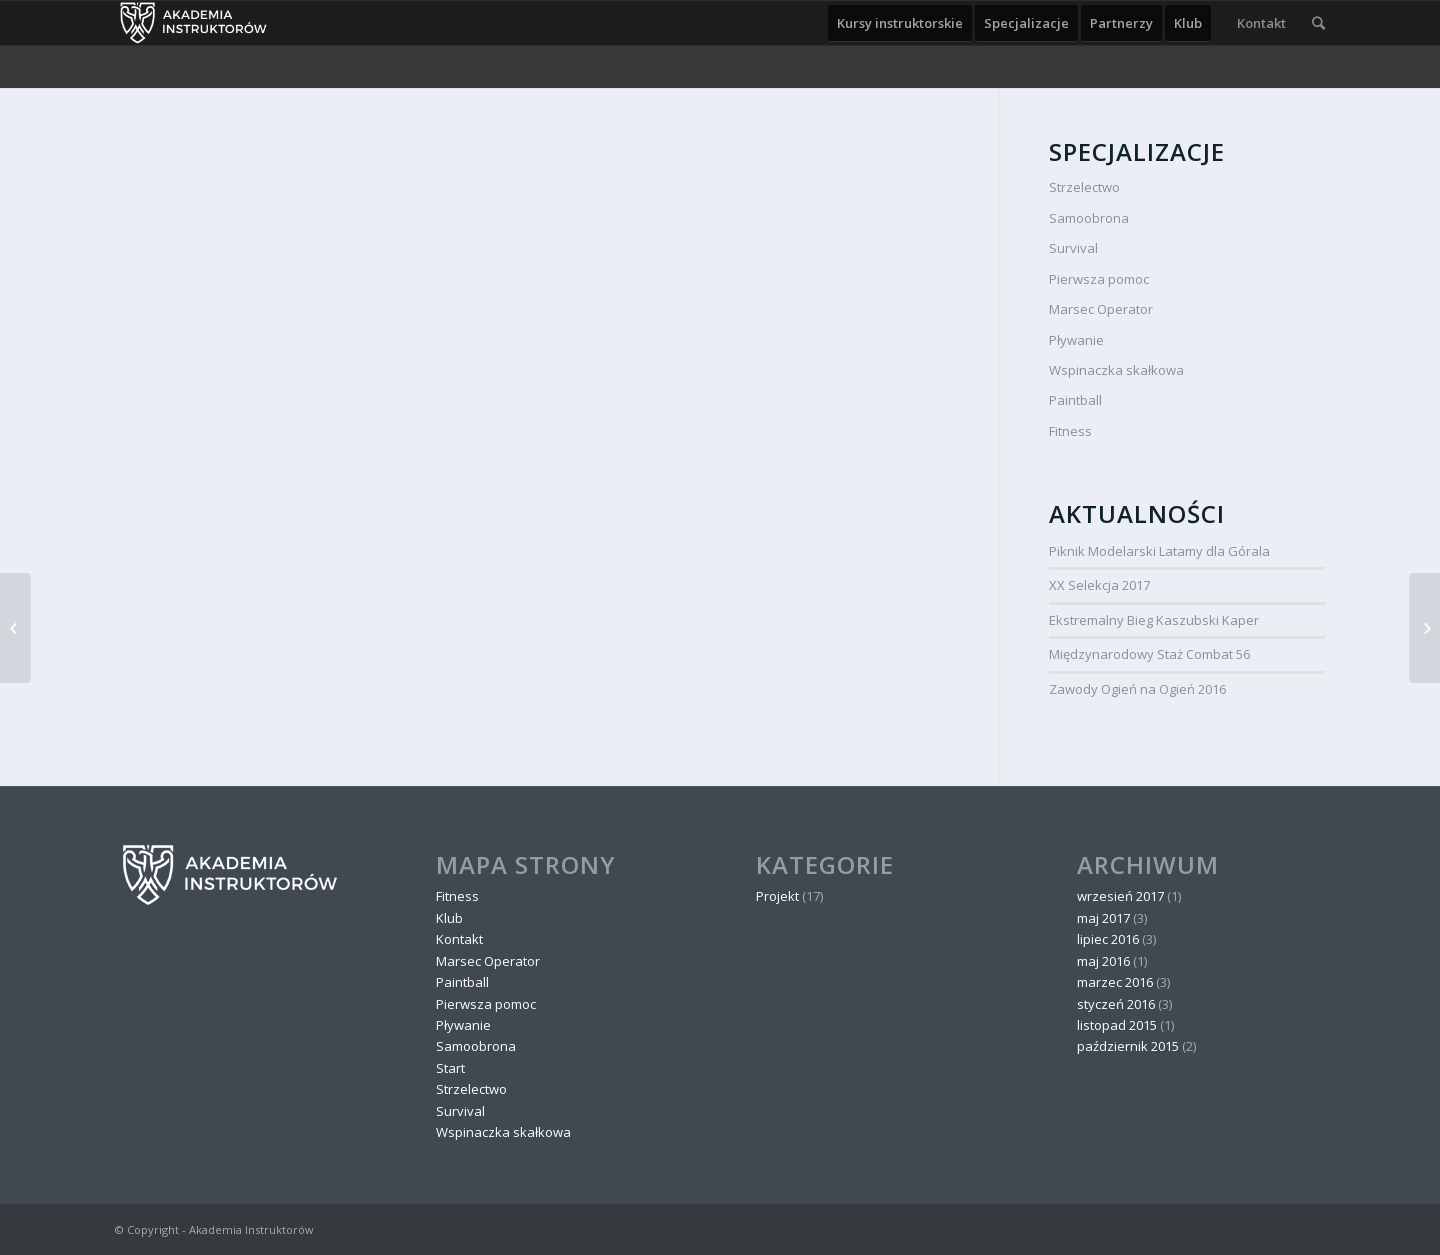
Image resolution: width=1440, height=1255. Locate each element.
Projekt (777, 896)
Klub (449, 918)
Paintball (1075, 400)
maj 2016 (1103, 961)
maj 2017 (1103, 918)
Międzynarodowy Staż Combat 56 (1149, 654)
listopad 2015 (1117, 1025)
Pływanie (1076, 340)
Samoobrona (1089, 218)
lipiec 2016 (1108, 939)
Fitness (1070, 431)
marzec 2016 (1115, 982)
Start (450, 1068)
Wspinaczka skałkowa (1116, 370)
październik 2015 (1128, 1046)
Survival (1073, 248)
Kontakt (459, 939)
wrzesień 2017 (1120, 896)
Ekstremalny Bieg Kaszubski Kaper (1154, 620)
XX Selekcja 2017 (1099, 585)
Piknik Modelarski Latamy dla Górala (1159, 551)
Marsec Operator (1101, 309)
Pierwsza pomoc (1099, 279)
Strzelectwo (1084, 187)
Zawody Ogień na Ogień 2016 (1137, 689)
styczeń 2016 (1116, 1004)
